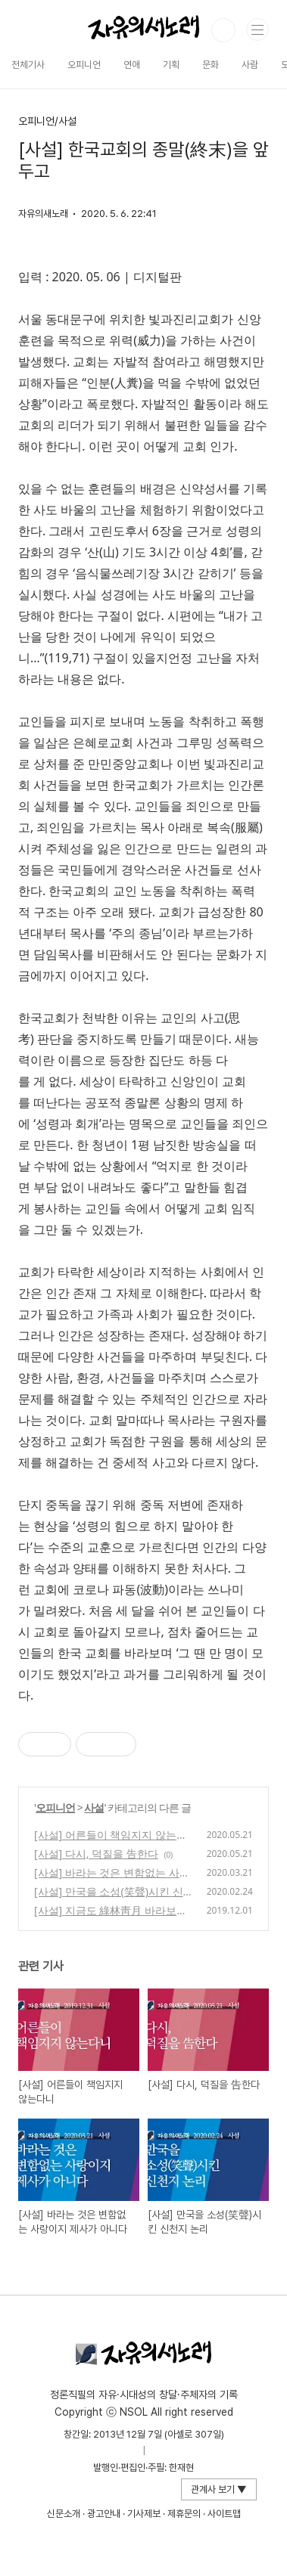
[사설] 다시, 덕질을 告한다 (96, 1853)
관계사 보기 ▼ (219, 2489)
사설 (94, 1807)
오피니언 (84, 64)
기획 (171, 64)
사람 (250, 64)
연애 (131, 64)
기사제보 (144, 2513)
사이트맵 (224, 2513)
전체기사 (28, 64)
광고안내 (103, 2513)
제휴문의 (184, 2513)
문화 (210, 64)
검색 (223, 30)
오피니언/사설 (47, 121)
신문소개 (63, 2513)
